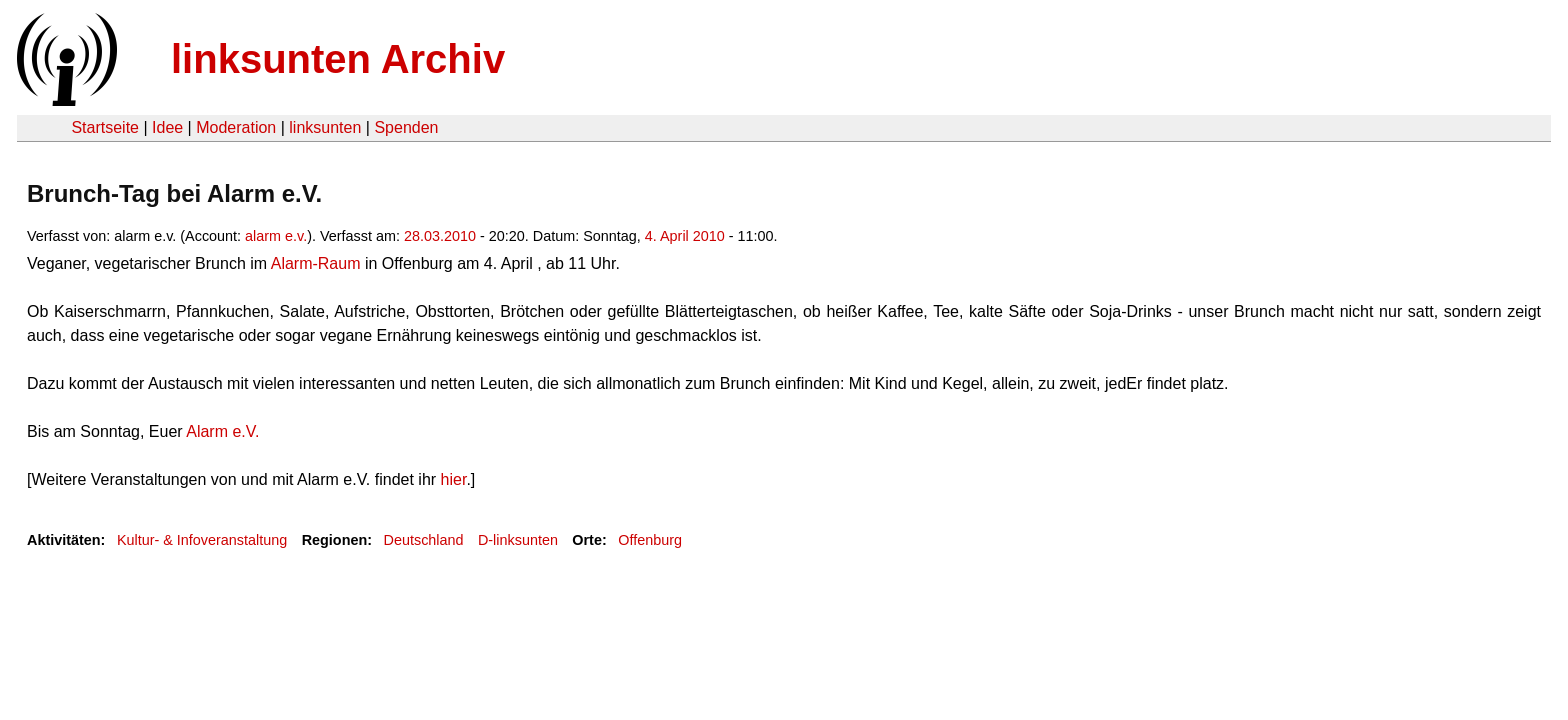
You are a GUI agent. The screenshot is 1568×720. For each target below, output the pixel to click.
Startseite (105, 127)
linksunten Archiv (338, 59)
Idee (167, 127)
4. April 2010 (685, 236)
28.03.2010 (440, 236)
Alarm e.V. (221, 431)
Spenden (406, 127)
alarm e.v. (276, 236)
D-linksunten (518, 540)
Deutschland (424, 540)
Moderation (236, 127)
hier (454, 479)
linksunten (325, 127)
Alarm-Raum (313, 263)
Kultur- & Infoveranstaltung (202, 540)
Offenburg (650, 540)
